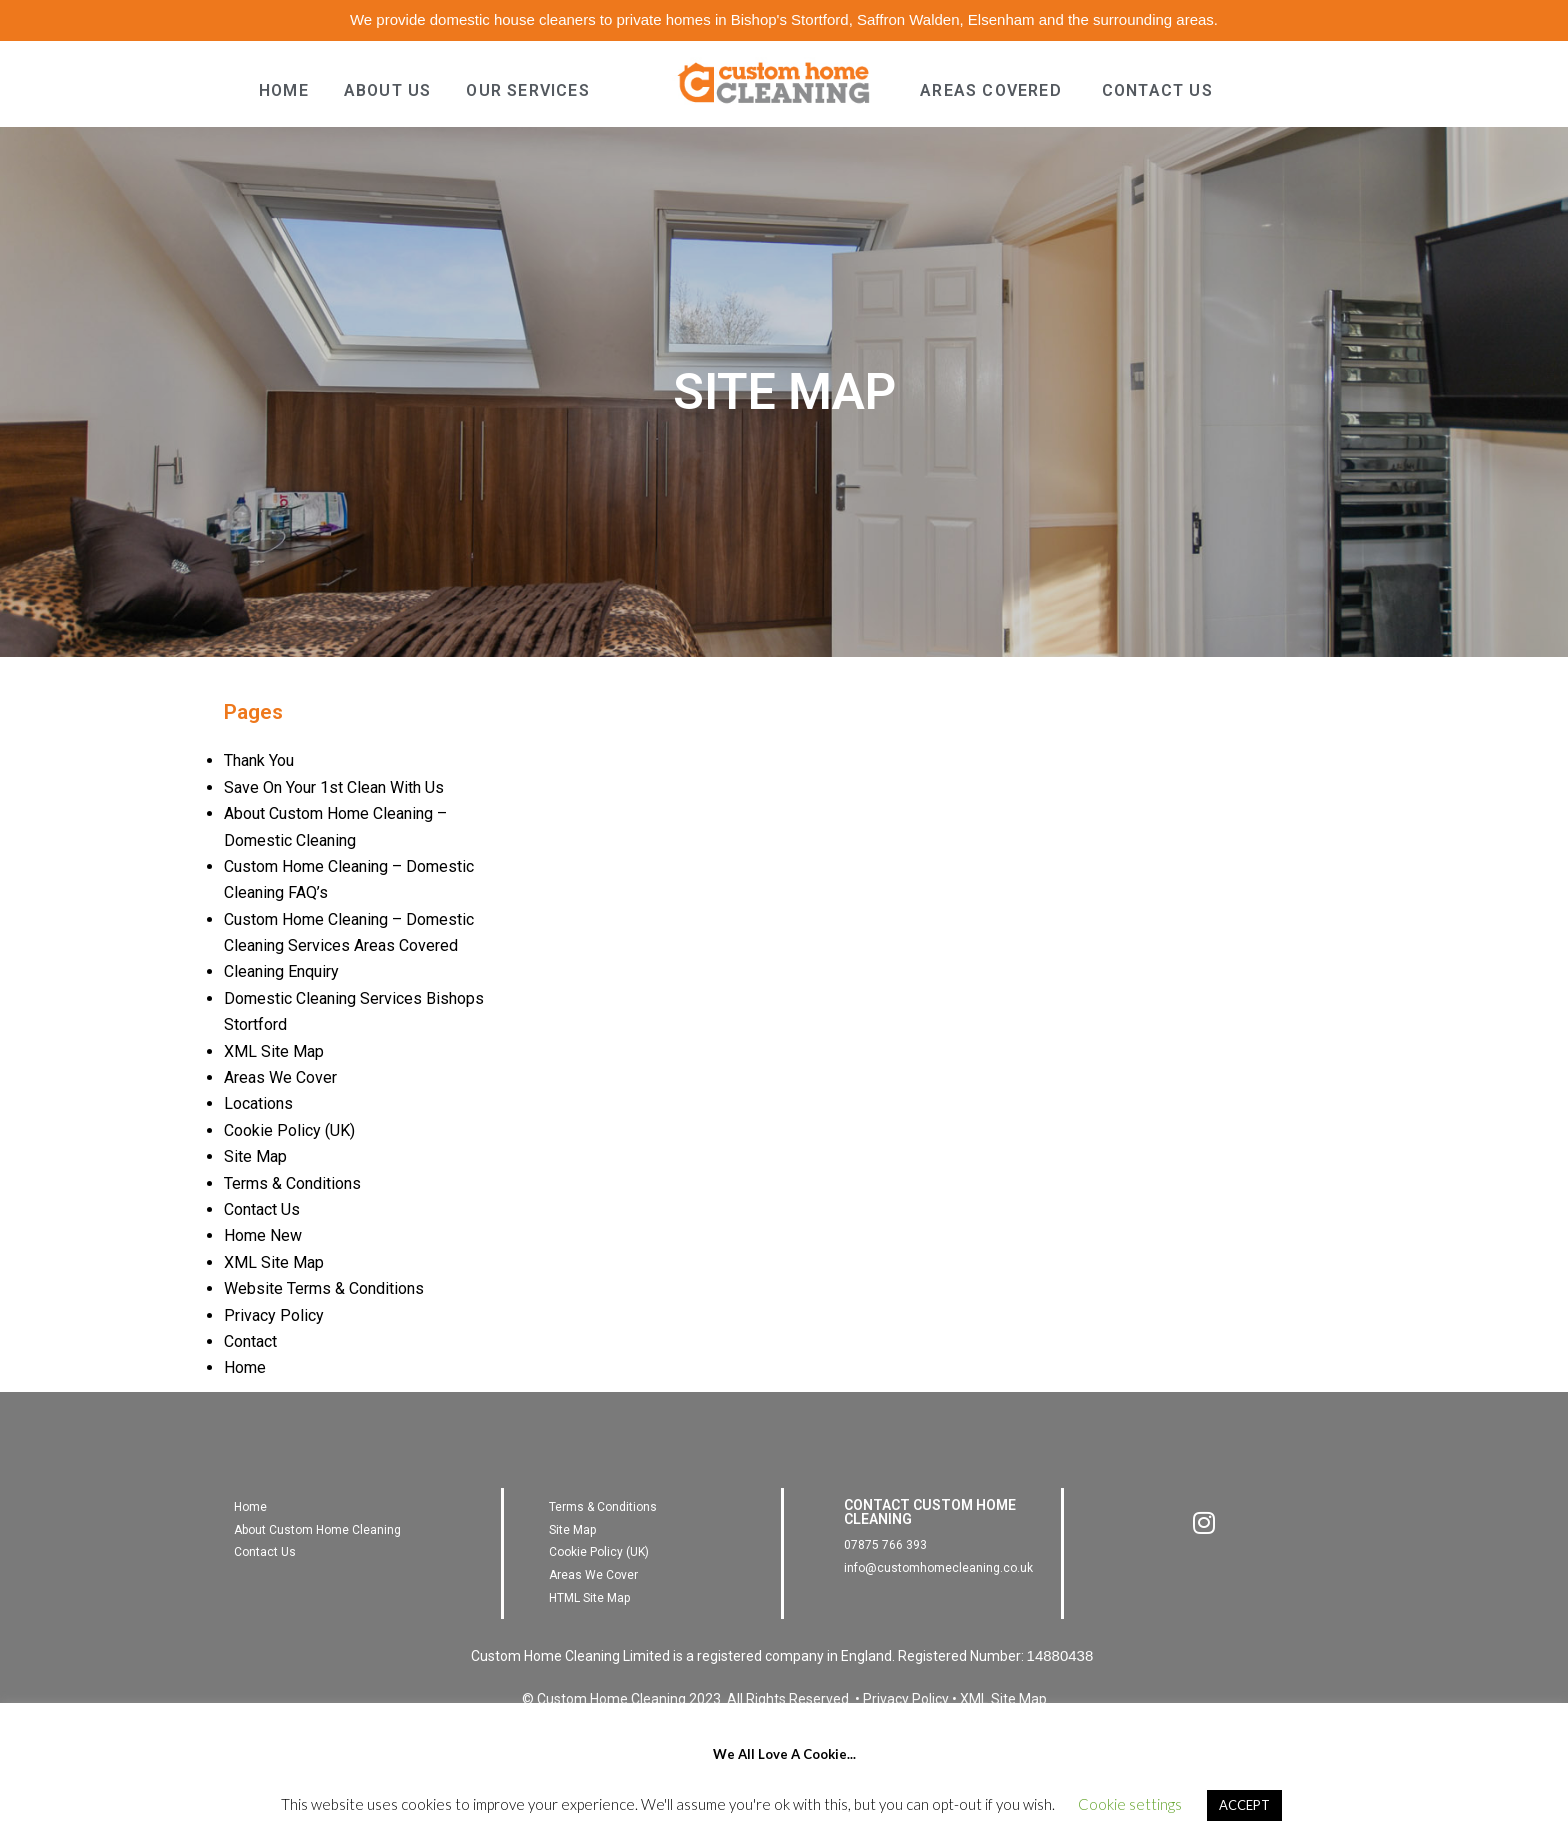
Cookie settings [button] (1130, 1804)
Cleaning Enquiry (281, 971)
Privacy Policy (274, 1315)
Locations (258, 1103)
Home (245, 1367)
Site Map (255, 1156)
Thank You (259, 760)
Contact (250, 1341)
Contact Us (262, 1209)
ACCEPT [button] (1244, 1805)
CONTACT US (1157, 90)
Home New (263, 1235)
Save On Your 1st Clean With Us (334, 787)
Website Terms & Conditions (324, 1288)
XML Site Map (274, 1051)
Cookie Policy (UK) (289, 1130)
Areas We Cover (280, 1077)
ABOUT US (388, 90)
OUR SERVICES (527, 90)
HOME (284, 90)
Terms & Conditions (292, 1183)
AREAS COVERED (991, 90)
